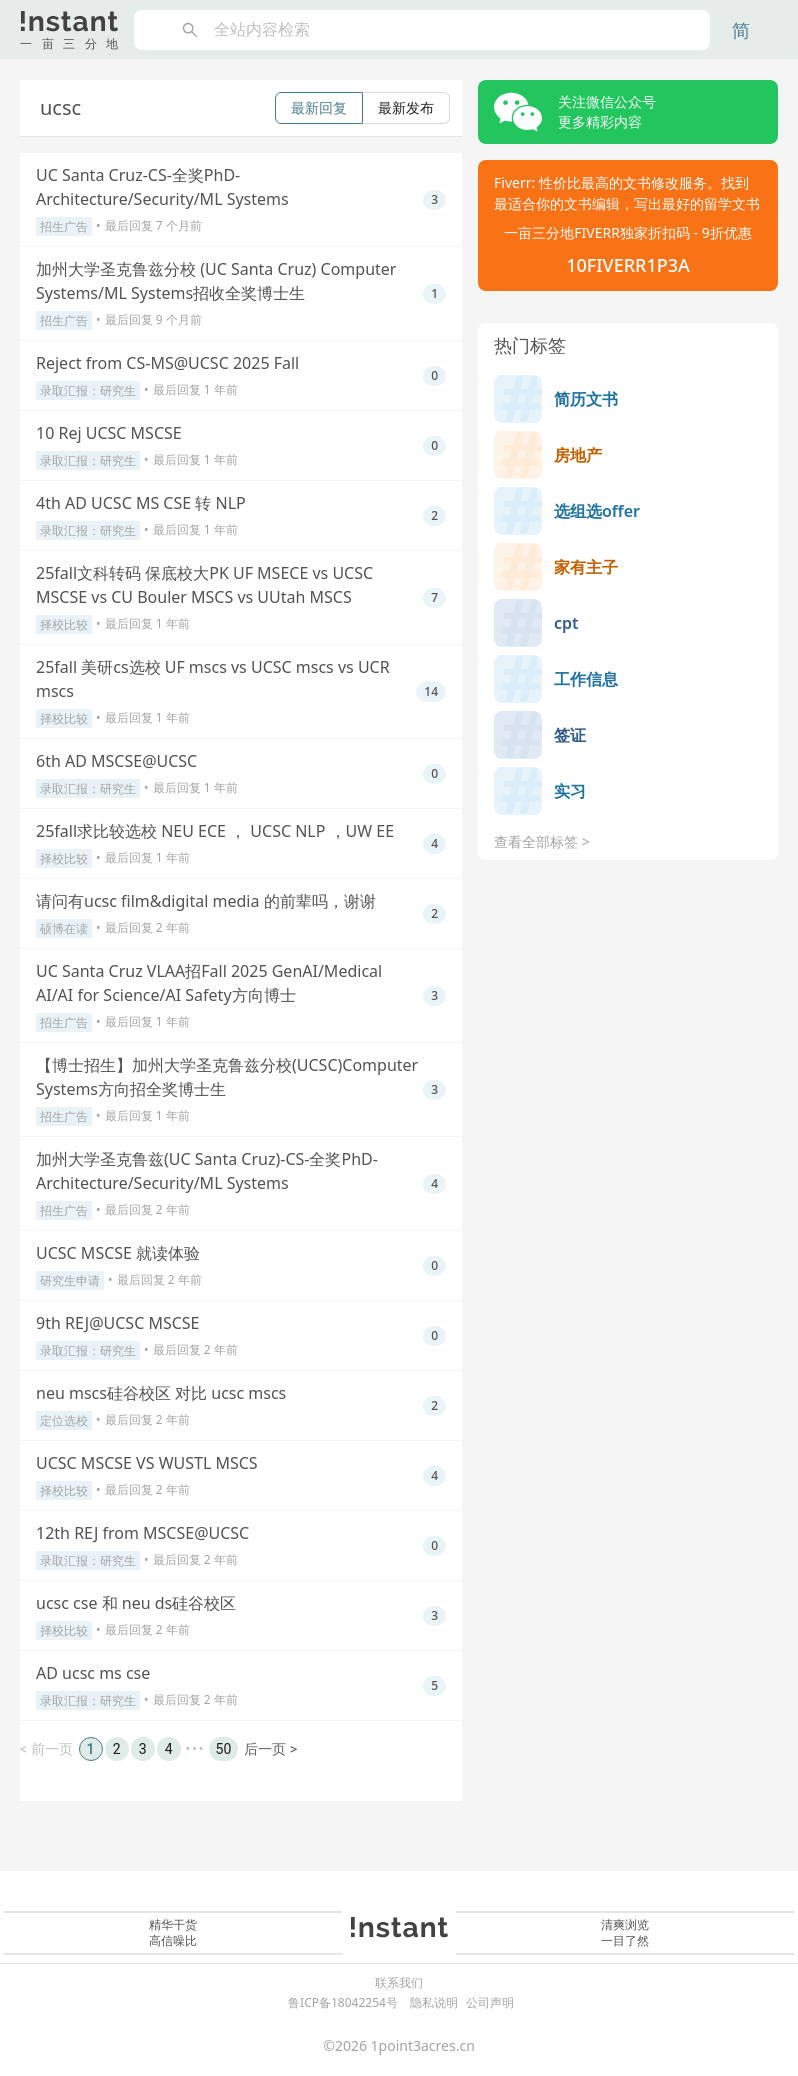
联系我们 (399, 1983)
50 (224, 1749)
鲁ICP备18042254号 (343, 2002)
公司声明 (490, 2002)
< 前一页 (46, 1749)
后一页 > (270, 1749)
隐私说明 (434, 2002)
